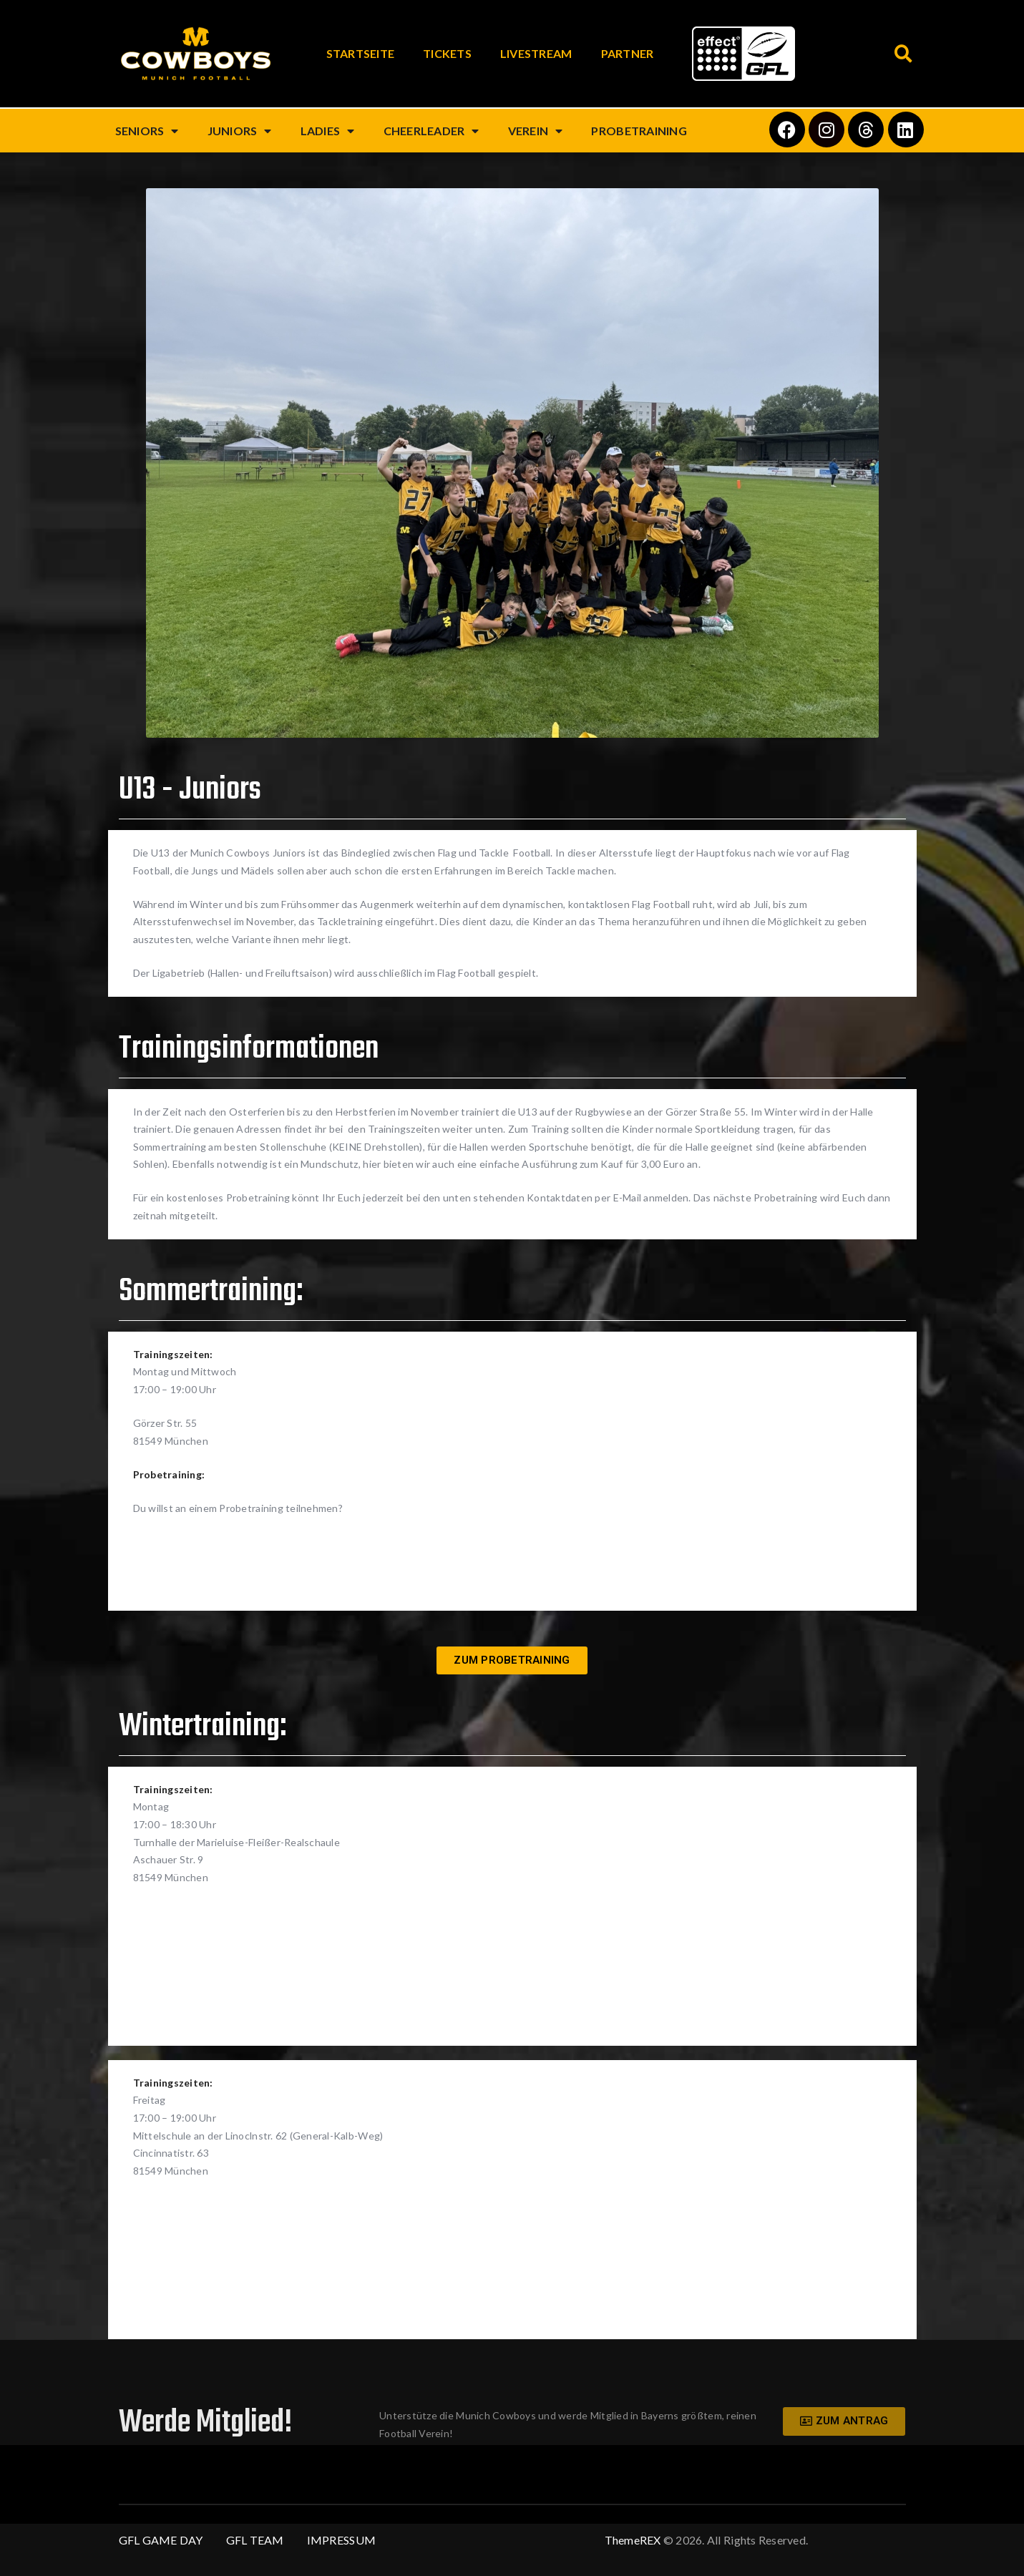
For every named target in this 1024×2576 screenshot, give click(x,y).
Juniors (240, 131)
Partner (627, 53)
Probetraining (638, 130)
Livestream (536, 53)
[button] (904, 54)
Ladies (328, 131)
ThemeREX (633, 2540)
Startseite (360, 53)
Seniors (147, 131)
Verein (535, 131)
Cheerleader (431, 131)
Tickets (447, 53)
